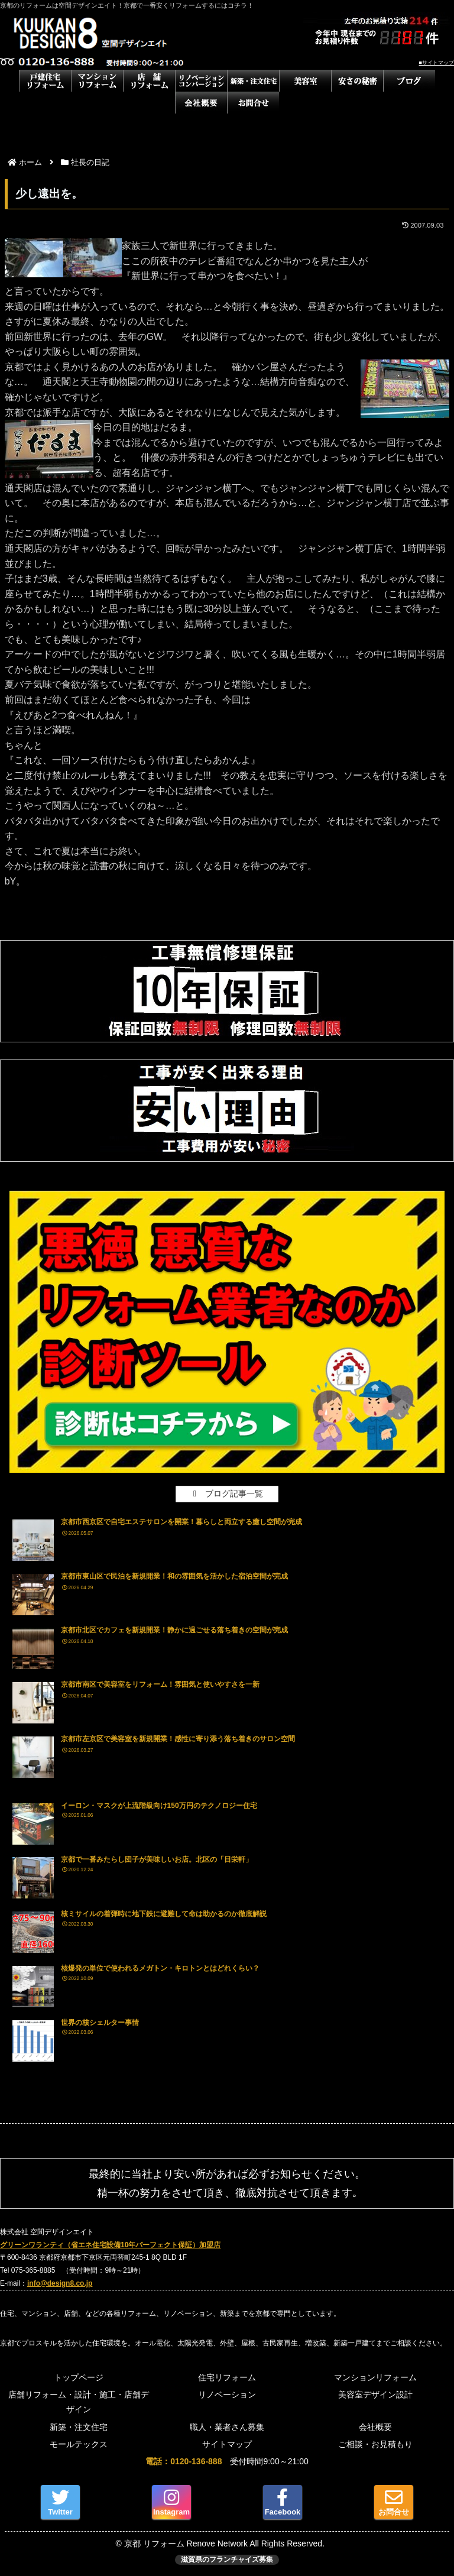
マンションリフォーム (375, 2377)
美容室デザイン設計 (375, 2394)
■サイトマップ (436, 63)
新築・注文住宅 (79, 2427)
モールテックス (79, 2444)
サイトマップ (227, 2444)
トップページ (78, 2377)
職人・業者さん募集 (227, 2427)
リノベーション (227, 2394)
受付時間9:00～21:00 (226, 2461)
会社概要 (375, 2427)
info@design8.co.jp (59, 2283)
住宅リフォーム (227, 2377)
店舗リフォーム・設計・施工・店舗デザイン (78, 2402)
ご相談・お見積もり (375, 2444)
